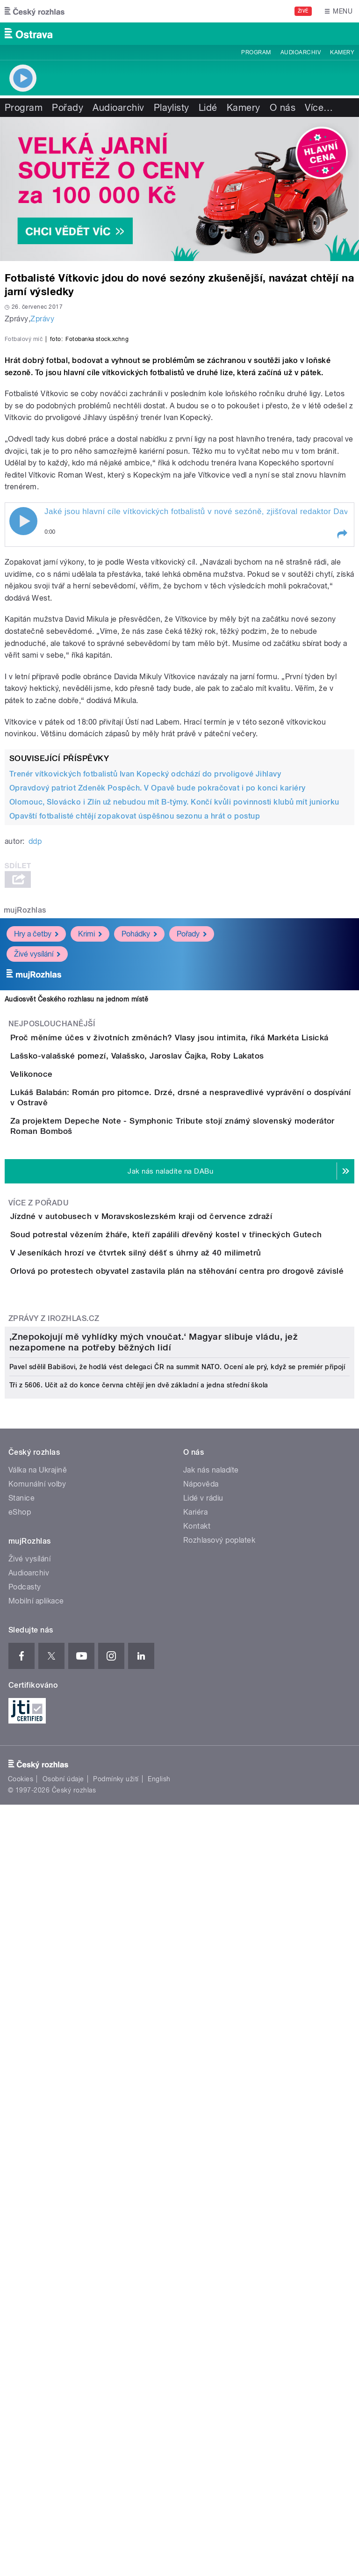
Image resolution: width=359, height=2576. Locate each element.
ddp (35, 1043)
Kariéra (195, 2166)
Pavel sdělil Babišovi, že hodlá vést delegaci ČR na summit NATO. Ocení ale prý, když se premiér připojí (177, 2021)
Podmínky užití (116, 2434)
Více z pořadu (38, 1517)
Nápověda (201, 2138)
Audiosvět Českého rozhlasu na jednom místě (76, 1201)
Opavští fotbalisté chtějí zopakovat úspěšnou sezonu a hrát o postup (134, 1018)
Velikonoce (69, 1329)
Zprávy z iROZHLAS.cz (54, 1739)
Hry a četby (36, 1136)
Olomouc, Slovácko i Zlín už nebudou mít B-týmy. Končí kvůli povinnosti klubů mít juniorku (174, 1004)
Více (319, 107)
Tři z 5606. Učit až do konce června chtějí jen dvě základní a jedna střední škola (138, 2040)
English (159, 2434)
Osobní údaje (63, 2434)
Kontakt (196, 2181)
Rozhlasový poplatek (219, 2195)
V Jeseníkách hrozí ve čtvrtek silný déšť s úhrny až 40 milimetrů (173, 1620)
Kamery (342, 52)
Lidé (208, 107)
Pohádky (139, 1136)
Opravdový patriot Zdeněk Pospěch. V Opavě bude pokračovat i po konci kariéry (157, 990)
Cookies (20, 2434)
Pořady (67, 107)
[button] (341, 736)
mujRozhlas (25, 1112)
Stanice (21, 2152)
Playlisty (171, 107)
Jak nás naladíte (211, 2124)
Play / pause (23, 723)
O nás (282, 107)
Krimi (90, 1136)
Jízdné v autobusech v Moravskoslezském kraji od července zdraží (178, 1531)
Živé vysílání (37, 1156)
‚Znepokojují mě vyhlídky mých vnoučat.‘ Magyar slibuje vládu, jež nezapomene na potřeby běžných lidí (153, 1997)
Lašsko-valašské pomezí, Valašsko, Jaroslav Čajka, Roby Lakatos (175, 1284)
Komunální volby (37, 2138)
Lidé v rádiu (203, 2152)
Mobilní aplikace (36, 2255)
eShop (19, 2166)
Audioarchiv (300, 52)
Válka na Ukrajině (37, 2124)
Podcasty (24, 2241)
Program (256, 52)
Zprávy (42, 318)
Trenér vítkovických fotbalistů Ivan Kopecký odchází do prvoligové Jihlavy (145, 976)
